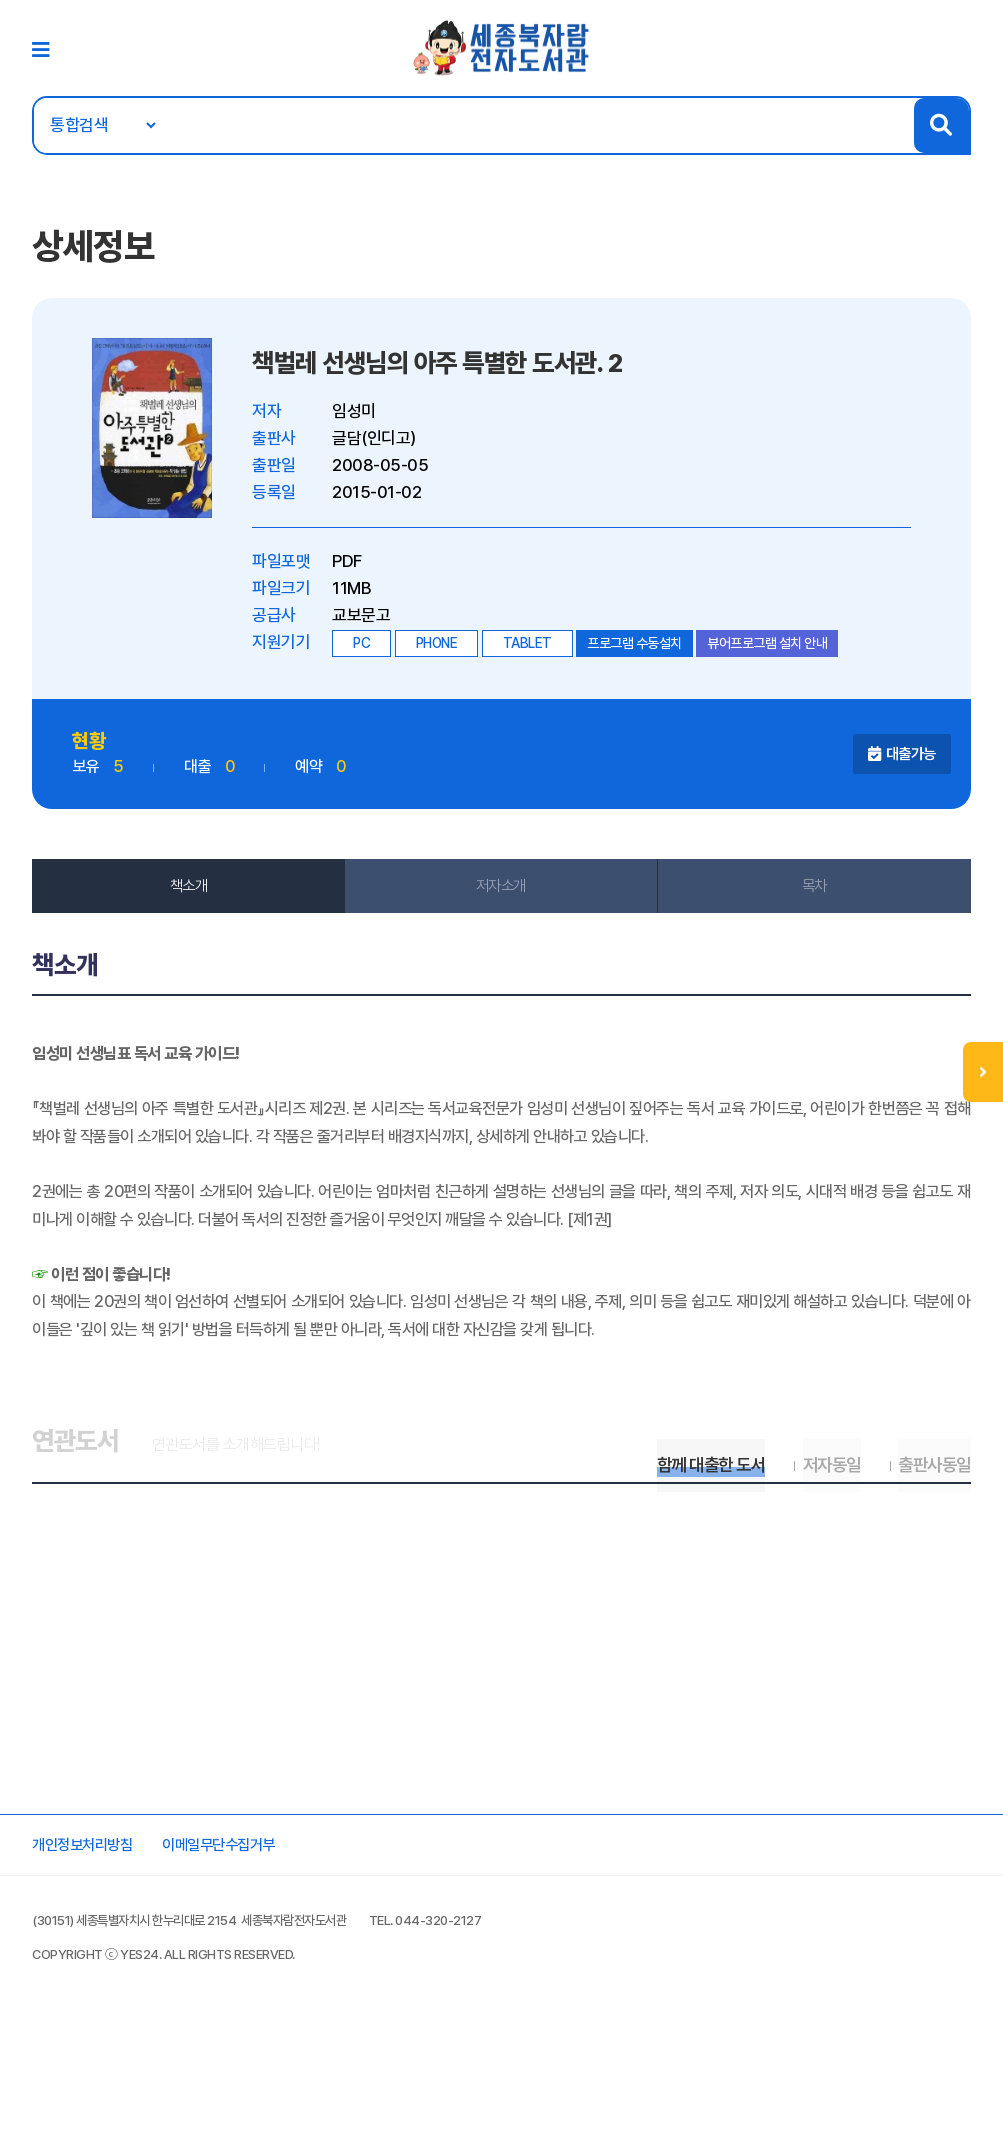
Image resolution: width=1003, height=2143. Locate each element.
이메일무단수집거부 (251, 1950)
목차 (809, 897)
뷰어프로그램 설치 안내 (775, 655)
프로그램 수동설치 (642, 655)
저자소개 (501, 897)
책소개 (194, 897)
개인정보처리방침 (98, 1950)
